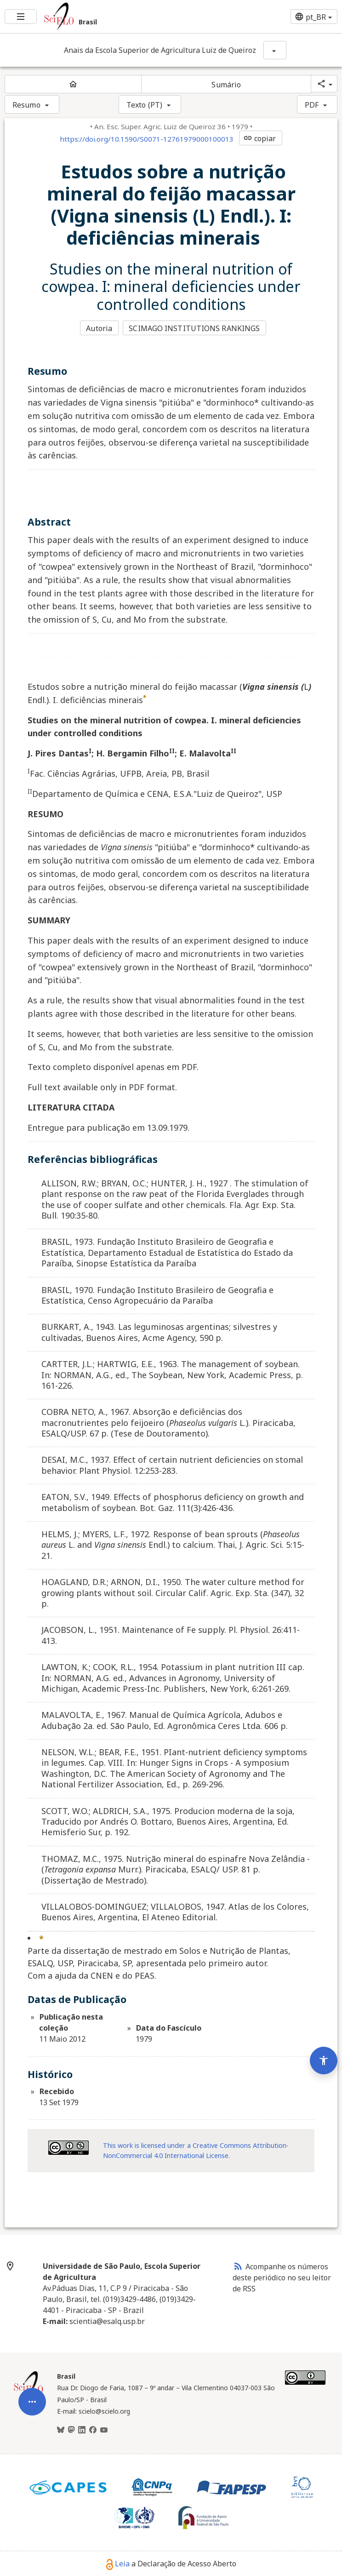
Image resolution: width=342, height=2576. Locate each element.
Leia (118, 2563)
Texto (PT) (144, 105)
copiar (259, 138)
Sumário (226, 85)
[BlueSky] (60, 2430)
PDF (312, 105)
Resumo (26, 105)
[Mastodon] (71, 2430)
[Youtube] (104, 2430)
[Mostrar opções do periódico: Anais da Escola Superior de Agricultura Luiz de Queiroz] (274, 50)
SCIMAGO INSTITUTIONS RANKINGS (195, 328)
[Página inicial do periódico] (73, 84)
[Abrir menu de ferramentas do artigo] (32, 2395)
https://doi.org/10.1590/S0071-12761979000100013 (147, 138)
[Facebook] (93, 2430)
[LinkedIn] (82, 2430)
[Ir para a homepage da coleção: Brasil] (114, 16)
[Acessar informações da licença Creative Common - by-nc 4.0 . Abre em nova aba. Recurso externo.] (68, 2147)
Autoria (99, 328)
